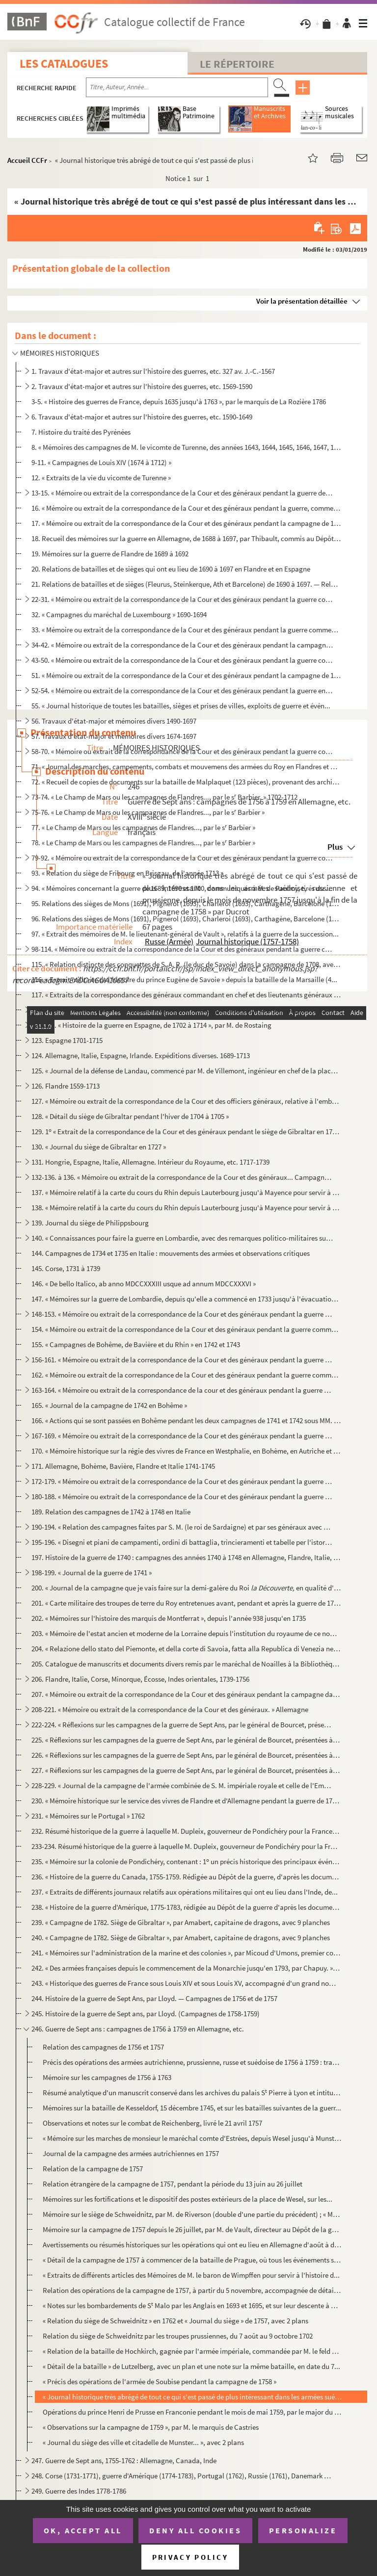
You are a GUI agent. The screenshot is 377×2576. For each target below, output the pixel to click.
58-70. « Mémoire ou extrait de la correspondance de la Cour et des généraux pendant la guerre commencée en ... (182, 751)
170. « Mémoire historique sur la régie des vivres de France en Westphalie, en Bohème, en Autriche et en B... (186, 1451)
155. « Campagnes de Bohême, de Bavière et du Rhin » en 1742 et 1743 (135, 1344)
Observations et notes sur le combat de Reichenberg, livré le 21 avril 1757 (152, 2123)
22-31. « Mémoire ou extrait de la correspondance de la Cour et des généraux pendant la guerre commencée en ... (182, 599)
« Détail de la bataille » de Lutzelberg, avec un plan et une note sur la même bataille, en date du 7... (191, 2366)
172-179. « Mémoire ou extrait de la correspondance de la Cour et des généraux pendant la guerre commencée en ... (182, 1481)
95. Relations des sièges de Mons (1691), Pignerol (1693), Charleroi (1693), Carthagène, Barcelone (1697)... (186, 903)
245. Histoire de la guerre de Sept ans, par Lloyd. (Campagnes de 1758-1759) (145, 2013)
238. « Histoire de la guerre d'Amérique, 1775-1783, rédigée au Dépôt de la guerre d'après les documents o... (186, 1907)
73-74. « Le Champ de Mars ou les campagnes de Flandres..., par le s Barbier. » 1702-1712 (164, 797)
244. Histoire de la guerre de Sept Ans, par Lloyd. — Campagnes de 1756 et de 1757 (154, 1998)
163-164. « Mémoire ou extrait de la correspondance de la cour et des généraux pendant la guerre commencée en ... (182, 1390)
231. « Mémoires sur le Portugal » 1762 (88, 1816)
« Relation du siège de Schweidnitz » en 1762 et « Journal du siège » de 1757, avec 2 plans (175, 2320)
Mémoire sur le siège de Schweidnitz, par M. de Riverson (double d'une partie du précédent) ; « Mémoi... (192, 2214)
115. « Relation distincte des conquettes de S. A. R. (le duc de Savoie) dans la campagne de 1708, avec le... (186, 964)
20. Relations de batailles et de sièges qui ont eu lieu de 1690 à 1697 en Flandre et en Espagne (170, 568)
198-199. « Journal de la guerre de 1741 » (91, 1572)
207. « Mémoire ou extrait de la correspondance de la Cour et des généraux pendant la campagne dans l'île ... (186, 1694)
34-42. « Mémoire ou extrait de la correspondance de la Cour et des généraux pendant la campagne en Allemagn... (182, 645)
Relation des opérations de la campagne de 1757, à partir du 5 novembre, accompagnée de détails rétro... (192, 2290)
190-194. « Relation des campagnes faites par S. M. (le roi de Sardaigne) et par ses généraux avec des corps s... (182, 1527)
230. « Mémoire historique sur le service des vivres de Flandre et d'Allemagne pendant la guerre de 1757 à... (186, 1800)
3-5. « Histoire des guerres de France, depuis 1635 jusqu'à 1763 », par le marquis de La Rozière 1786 (178, 401)
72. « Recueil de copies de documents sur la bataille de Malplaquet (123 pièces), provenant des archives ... (186, 781)
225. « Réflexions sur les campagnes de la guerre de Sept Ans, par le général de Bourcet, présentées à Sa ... (186, 1739)
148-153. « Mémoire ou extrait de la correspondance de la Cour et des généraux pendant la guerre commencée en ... (182, 1314)
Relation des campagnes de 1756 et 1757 (103, 2047)
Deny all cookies (195, 2530)
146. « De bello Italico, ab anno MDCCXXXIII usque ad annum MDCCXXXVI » (143, 1283)
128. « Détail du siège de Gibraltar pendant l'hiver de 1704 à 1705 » (130, 1116)
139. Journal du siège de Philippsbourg (90, 1222)
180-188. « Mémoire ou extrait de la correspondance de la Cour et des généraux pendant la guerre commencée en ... (182, 1496)
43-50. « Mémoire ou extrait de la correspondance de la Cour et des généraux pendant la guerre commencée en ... (182, 660)
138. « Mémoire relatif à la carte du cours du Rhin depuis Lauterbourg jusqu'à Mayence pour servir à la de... (186, 1207)
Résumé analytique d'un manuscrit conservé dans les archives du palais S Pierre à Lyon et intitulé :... (192, 2092)
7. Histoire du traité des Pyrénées (81, 432)
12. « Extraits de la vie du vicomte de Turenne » (101, 477)
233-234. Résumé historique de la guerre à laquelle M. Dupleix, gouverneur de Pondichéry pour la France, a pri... (186, 1846)
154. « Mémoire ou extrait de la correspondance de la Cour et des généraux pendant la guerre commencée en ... (186, 1329)
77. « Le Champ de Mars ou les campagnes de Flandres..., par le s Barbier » (143, 827)
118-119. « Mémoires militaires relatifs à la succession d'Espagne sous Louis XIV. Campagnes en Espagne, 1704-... (182, 1010)
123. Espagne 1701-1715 (67, 1040)
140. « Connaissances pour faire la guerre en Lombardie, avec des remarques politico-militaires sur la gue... (182, 1238)
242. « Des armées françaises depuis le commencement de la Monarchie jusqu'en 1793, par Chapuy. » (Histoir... (186, 1968)
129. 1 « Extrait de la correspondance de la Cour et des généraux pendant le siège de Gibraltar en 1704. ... (186, 1131)
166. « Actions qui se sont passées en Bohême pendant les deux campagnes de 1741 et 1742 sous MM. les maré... (186, 1420)
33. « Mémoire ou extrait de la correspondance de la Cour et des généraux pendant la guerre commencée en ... (186, 629)
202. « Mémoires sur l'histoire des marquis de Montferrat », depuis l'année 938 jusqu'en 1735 (168, 1618)
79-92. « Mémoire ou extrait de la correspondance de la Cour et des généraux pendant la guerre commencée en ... (182, 857)
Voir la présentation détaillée (302, 301)
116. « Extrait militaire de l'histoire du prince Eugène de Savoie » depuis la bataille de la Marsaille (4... (184, 979)
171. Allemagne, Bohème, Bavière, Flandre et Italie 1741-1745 (123, 1466)
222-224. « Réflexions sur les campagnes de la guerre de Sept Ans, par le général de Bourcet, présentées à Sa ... (182, 1724)
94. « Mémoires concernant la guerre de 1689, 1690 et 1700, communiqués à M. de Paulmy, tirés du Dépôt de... (182, 888)
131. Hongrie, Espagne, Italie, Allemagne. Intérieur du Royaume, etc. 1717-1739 (150, 1162)
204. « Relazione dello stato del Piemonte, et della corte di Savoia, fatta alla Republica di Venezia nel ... (186, 1648)
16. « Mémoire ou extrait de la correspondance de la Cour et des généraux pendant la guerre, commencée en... (186, 508)
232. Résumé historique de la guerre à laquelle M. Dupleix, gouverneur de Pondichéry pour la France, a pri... (186, 1831)
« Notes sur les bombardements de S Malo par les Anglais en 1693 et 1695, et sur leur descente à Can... (192, 2305)
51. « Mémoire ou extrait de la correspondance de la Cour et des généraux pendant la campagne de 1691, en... (186, 675)
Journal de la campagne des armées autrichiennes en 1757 (131, 2153)
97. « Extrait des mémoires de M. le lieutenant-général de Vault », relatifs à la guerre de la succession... (185, 933)
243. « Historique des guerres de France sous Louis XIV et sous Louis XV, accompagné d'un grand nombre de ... (186, 1983)
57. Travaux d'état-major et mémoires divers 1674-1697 (113, 736)
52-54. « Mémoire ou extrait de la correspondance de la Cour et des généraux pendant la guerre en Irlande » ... (182, 690)
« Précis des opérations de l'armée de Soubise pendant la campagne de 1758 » (159, 2381)
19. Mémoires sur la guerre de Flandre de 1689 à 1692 (109, 553)
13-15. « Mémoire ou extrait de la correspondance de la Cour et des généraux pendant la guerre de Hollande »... (182, 492)
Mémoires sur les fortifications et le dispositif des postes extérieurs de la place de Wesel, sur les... (187, 2199)
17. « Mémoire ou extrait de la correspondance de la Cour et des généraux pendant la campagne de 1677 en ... (186, 523)
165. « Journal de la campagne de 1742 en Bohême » (109, 1405)
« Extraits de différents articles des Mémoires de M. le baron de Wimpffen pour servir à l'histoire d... (191, 2275)
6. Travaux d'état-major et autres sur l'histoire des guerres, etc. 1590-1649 (141, 416)
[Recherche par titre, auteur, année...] (177, 87)
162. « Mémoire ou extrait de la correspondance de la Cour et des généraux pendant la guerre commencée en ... (186, 1374)
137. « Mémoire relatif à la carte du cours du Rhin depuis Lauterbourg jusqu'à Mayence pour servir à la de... (186, 1192)
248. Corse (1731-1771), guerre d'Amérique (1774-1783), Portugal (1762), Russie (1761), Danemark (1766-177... (182, 2475)
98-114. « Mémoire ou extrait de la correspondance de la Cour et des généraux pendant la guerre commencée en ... (182, 949)
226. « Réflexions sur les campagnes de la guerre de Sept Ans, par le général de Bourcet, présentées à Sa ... (186, 1755)
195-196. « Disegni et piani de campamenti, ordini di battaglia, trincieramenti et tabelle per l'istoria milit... (182, 1542)
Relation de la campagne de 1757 (93, 2168)
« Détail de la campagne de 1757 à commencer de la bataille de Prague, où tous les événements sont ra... (192, 2259)
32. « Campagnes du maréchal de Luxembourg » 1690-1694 (119, 614)
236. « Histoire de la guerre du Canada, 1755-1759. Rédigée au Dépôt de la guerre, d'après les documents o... (186, 1876)
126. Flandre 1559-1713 (65, 1086)
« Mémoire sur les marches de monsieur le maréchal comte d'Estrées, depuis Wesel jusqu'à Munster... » (192, 2138)
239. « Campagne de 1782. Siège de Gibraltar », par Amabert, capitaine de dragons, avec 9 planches (180, 1922)
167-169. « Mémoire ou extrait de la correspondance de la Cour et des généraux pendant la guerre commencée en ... (182, 1435)
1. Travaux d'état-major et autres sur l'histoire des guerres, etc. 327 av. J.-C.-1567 (153, 371)
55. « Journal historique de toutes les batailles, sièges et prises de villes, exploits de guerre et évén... (180, 705)
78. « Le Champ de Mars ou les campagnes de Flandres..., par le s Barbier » (143, 842)
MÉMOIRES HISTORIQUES (59, 353)
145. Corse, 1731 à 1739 (65, 1268)
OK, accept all (83, 2530)
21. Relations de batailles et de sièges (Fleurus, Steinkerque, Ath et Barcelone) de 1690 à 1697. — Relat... (186, 584)
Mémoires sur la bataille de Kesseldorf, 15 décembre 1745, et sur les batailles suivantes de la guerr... (192, 2107)
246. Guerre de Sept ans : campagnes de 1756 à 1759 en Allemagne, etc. (137, 2028)
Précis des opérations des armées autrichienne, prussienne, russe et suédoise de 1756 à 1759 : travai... (192, 2062)
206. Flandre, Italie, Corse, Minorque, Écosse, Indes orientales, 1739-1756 (140, 1679)
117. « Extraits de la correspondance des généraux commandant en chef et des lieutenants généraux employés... (186, 994)
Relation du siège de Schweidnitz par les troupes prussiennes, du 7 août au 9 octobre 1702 (178, 2336)
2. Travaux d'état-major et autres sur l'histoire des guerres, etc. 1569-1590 (141, 386)
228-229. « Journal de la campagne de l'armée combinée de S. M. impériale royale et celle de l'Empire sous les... (182, 1785)
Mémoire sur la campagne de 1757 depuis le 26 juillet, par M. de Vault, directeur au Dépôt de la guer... (192, 2229)
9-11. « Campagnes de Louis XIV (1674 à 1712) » (101, 462)
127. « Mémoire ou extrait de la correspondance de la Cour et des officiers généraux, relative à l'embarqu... (186, 1101)
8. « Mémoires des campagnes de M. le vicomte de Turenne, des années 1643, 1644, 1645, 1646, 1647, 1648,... (186, 447)
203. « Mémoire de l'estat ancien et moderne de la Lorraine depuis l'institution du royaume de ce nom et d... (186, 1633)
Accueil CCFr (27, 160)
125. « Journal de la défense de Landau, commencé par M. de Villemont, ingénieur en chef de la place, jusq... (186, 1070)
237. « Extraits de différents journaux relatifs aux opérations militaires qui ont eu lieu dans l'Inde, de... (184, 1892)
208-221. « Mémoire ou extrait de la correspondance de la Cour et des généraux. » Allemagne (169, 1709)
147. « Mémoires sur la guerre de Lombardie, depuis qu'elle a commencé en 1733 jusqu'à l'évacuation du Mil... (186, 1298)
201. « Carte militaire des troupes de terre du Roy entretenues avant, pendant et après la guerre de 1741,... (186, 1603)
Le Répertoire (237, 64)
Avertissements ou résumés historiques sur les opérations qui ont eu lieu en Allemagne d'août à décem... (192, 2244)
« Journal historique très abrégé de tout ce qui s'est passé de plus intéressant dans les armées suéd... (192, 2396)
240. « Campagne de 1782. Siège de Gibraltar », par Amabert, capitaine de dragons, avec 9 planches (180, 1937)
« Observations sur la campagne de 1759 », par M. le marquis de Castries (151, 2427)
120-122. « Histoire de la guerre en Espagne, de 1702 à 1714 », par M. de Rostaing (151, 1025)
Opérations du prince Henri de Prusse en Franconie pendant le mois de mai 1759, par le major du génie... (192, 2412)
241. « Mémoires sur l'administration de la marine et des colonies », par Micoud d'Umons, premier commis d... (186, 1952)
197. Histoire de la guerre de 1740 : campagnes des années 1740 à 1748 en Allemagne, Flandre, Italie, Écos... (186, 1557)
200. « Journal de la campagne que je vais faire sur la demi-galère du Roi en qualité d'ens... (186, 1587)
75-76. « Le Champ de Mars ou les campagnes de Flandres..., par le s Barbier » (148, 812)
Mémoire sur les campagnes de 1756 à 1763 (107, 2077)
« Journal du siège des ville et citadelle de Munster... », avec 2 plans (143, 2442)
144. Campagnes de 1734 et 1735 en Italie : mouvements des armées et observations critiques (170, 1253)
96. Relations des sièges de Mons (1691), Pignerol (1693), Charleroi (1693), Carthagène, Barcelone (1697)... (186, 918)
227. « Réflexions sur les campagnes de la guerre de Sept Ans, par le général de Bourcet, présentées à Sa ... (186, 1770)
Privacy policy (190, 2557)
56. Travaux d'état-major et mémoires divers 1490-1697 (113, 721)
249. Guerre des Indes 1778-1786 (78, 2491)
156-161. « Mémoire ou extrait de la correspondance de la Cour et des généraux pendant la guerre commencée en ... (182, 1359)
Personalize (303, 2530)
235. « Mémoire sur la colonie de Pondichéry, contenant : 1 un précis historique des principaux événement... (186, 1861)
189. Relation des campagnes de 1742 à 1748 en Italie (110, 1511)
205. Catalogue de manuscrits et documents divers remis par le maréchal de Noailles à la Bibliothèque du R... (186, 1663)
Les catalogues (64, 63)
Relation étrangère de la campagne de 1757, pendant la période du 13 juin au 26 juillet (172, 2183)
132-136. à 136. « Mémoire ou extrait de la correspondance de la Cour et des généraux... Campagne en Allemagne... (182, 1177)
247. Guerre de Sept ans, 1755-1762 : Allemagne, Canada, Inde (123, 2460)
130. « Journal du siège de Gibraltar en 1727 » (98, 1146)
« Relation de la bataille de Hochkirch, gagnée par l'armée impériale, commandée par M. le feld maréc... (192, 2351)
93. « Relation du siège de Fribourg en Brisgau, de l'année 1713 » (127, 873)
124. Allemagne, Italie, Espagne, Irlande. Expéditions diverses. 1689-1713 (140, 1055)
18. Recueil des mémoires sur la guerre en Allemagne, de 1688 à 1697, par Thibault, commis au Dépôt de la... (186, 538)
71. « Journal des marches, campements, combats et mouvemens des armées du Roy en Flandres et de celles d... (186, 766)
